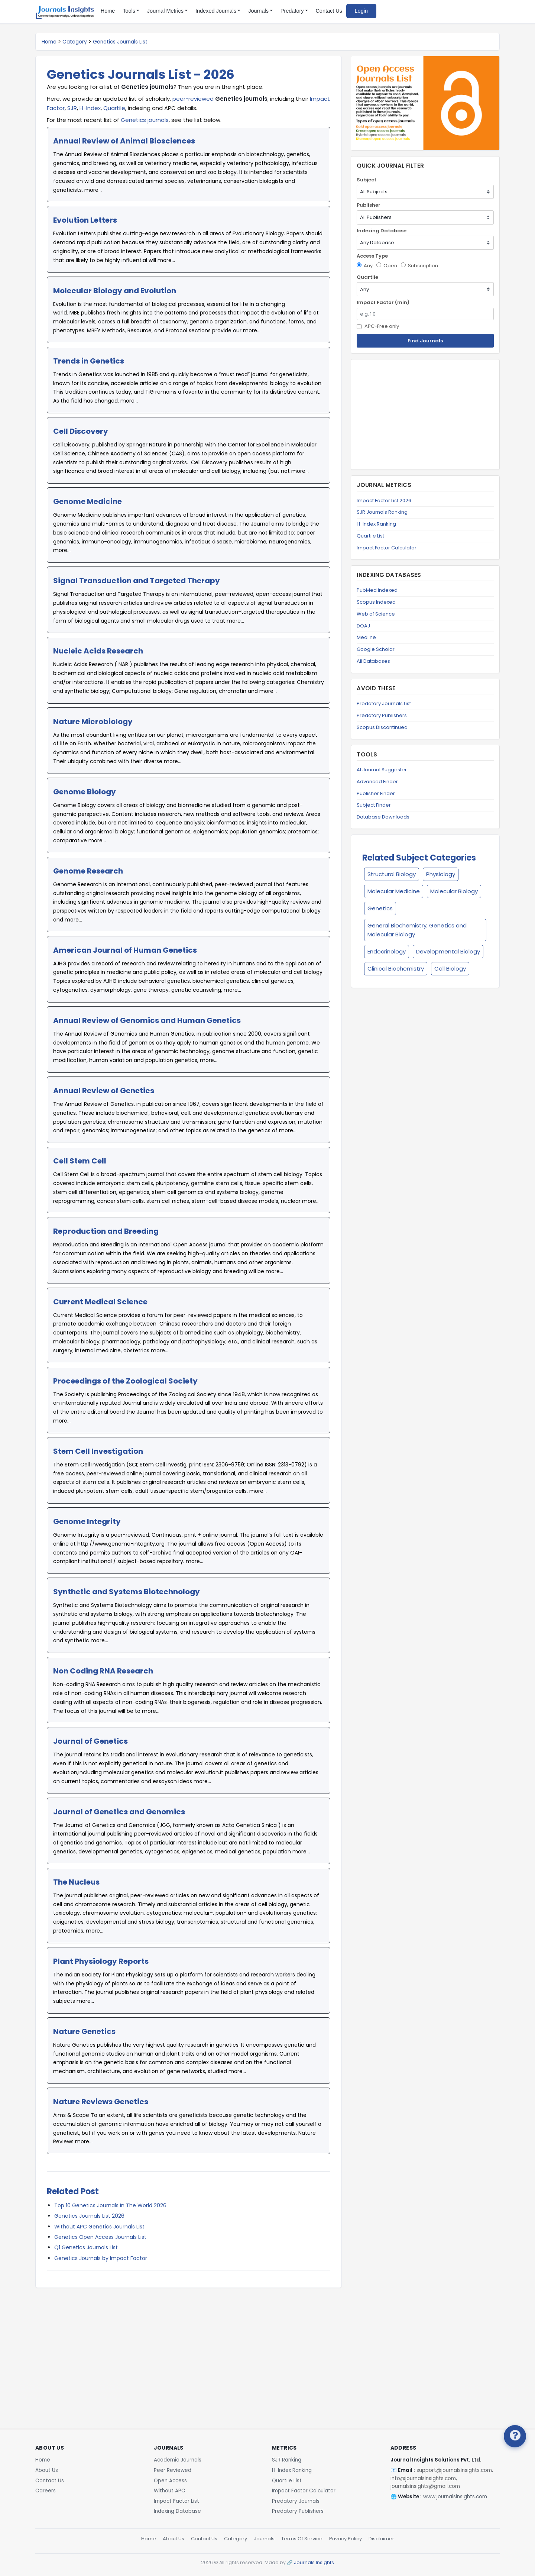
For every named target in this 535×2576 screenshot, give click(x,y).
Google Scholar (376, 649)
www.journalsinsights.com (455, 2496)
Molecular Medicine (393, 891)
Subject (366, 179)
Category (74, 41)
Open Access (170, 2480)
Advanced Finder (377, 781)
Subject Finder (374, 804)
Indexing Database (381, 230)
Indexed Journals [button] (215, 11)
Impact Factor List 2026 (384, 500)
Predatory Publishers (382, 715)
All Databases (373, 661)
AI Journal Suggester (382, 769)
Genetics (380, 908)
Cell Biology (450, 968)
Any (365, 265)
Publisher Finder (376, 793)
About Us (46, 2470)
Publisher (368, 205)
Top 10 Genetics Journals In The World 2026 (110, 2205)
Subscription (419, 265)
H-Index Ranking (376, 523)
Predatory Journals (296, 2501)
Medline (366, 637)
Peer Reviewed (172, 2470)
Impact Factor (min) (383, 302)
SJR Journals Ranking (382, 512)
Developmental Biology (448, 951)
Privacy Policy (345, 2538)
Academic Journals (177, 2459)
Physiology (440, 874)
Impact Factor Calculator (386, 547)
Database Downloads (383, 816)
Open (386, 265)
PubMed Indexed (377, 590)
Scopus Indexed (376, 602)
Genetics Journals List (120, 41)
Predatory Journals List (384, 703)
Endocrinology (386, 951)
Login (361, 11)
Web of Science (376, 613)
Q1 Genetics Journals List (86, 2247)
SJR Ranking (286, 2459)
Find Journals (425, 340)
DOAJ (363, 625)
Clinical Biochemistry (395, 968)
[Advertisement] (188, 2347)
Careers (45, 2490)
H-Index (90, 108)
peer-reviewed (193, 99)
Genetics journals (145, 120)
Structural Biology (391, 874)
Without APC (169, 2490)
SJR (72, 108)
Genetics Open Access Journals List (100, 2237)
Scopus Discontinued (382, 727)
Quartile (114, 108)
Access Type (372, 255)
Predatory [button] (292, 11)
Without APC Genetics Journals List (99, 2226)
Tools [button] (129, 11)
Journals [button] (258, 11)
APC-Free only (378, 326)
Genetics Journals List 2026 (89, 2216)
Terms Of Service (301, 2538)
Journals (264, 2538)
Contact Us (328, 11)
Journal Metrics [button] (165, 11)
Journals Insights (314, 2562)
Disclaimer (381, 2538)
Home (108, 11)
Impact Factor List (176, 2501)
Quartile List (370, 535)
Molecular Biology (454, 891)
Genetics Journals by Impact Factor (100, 2258)
